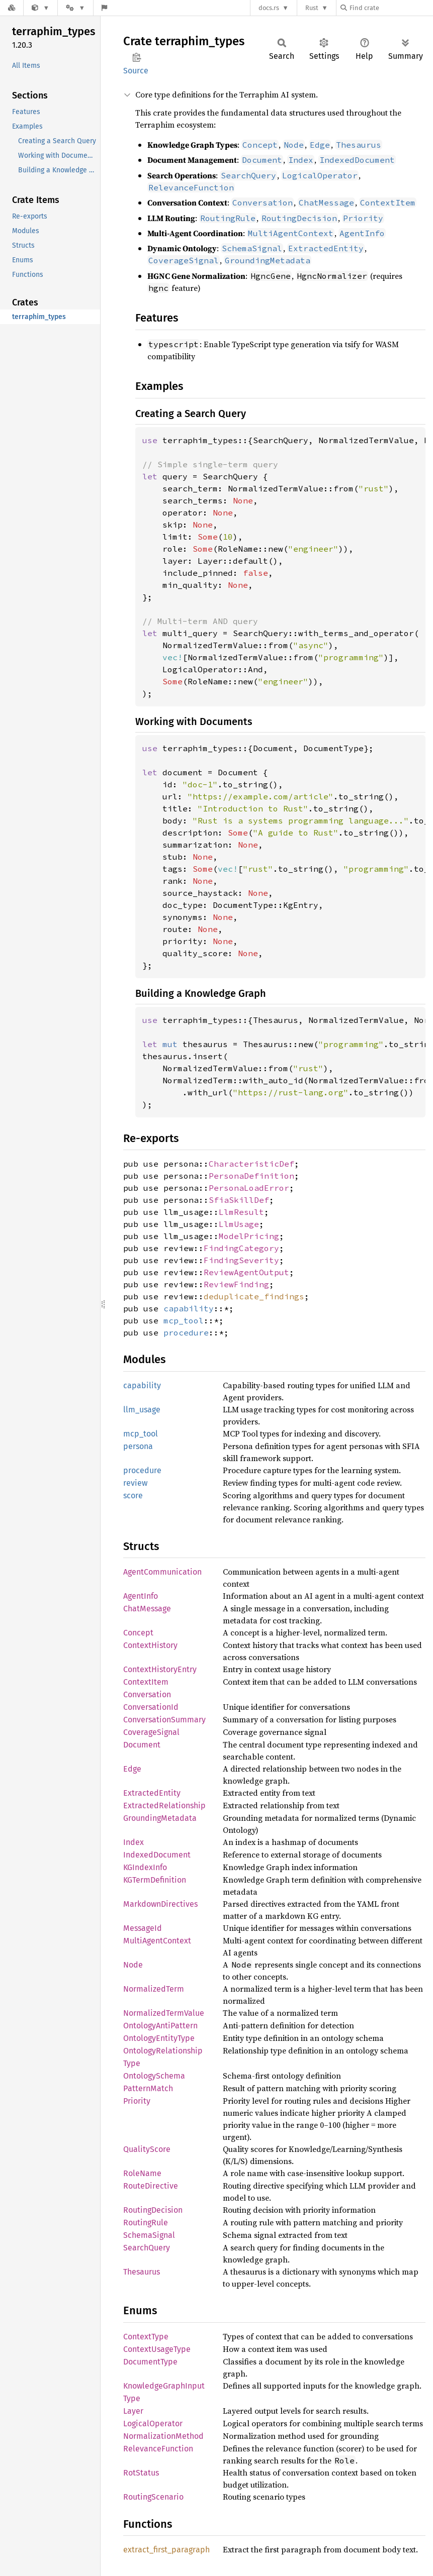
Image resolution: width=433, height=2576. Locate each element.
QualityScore (146, 2149)
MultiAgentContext (157, 1940)
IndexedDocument (157, 1855)
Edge (132, 1769)
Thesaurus (141, 2272)
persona (138, 1446)
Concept (138, 1632)
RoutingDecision (153, 2210)
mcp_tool (183, 1320)
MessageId (142, 1928)
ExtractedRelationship (164, 1805)
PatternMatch (148, 2088)
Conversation (147, 1694)
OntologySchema (154, 2076)
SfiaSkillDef (239, 1200)
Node (133, 1965)
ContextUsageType (157, 2349)
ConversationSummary (164, 1719)
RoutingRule (145, 2222)
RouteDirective (150, 2186)
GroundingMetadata (160, 1818)
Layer (133, 2411)
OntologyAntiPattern (160, 2025)
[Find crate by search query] (391, 8)
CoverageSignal (151, 1732)
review (135, 1483)
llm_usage (141, 1409)
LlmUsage (239, 1224)
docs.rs (268, 8)
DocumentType (150, 2361)
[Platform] (75, 8)
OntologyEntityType (159, 2038)
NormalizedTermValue (163, 2013)
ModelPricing (249, 1236)
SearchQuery (146, 2247)
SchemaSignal (149, 2235)
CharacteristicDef (251, 1164)
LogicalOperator (153, 2423)
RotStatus (141, 2473)
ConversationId (151, 1707)
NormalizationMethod (163, 2436)
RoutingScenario (153, 2497)
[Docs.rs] (11, 8)
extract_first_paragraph (166, 2549)
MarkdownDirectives (160, 1904)
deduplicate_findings (254, 1296)
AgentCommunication (162, 1572)
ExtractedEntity (152, 1793)
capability (188, 1308)
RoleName (142, 2173)
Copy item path (136, 57)
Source (135, 70)
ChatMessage (147, 1608)
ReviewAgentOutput (246, 1272)
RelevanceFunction (158, 2448)
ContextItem (145, 1682)
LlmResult (241, 1212)
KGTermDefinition (154, 1880)
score (133, 1495)
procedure (186, 1332)
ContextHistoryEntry (160, 1669)
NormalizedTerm (153, 1989)
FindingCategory (241, 1248)
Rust (311, 8)
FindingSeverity (241, 1260)
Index (133, 1842)
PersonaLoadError (249, 1188)
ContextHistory (150, 1645)
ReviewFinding (236, 1284)
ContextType (145, 2336)
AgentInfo (140, 1596)
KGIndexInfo (145, 1867)
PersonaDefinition (251, 1176)
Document (141, 1744)
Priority (136, 2101)
